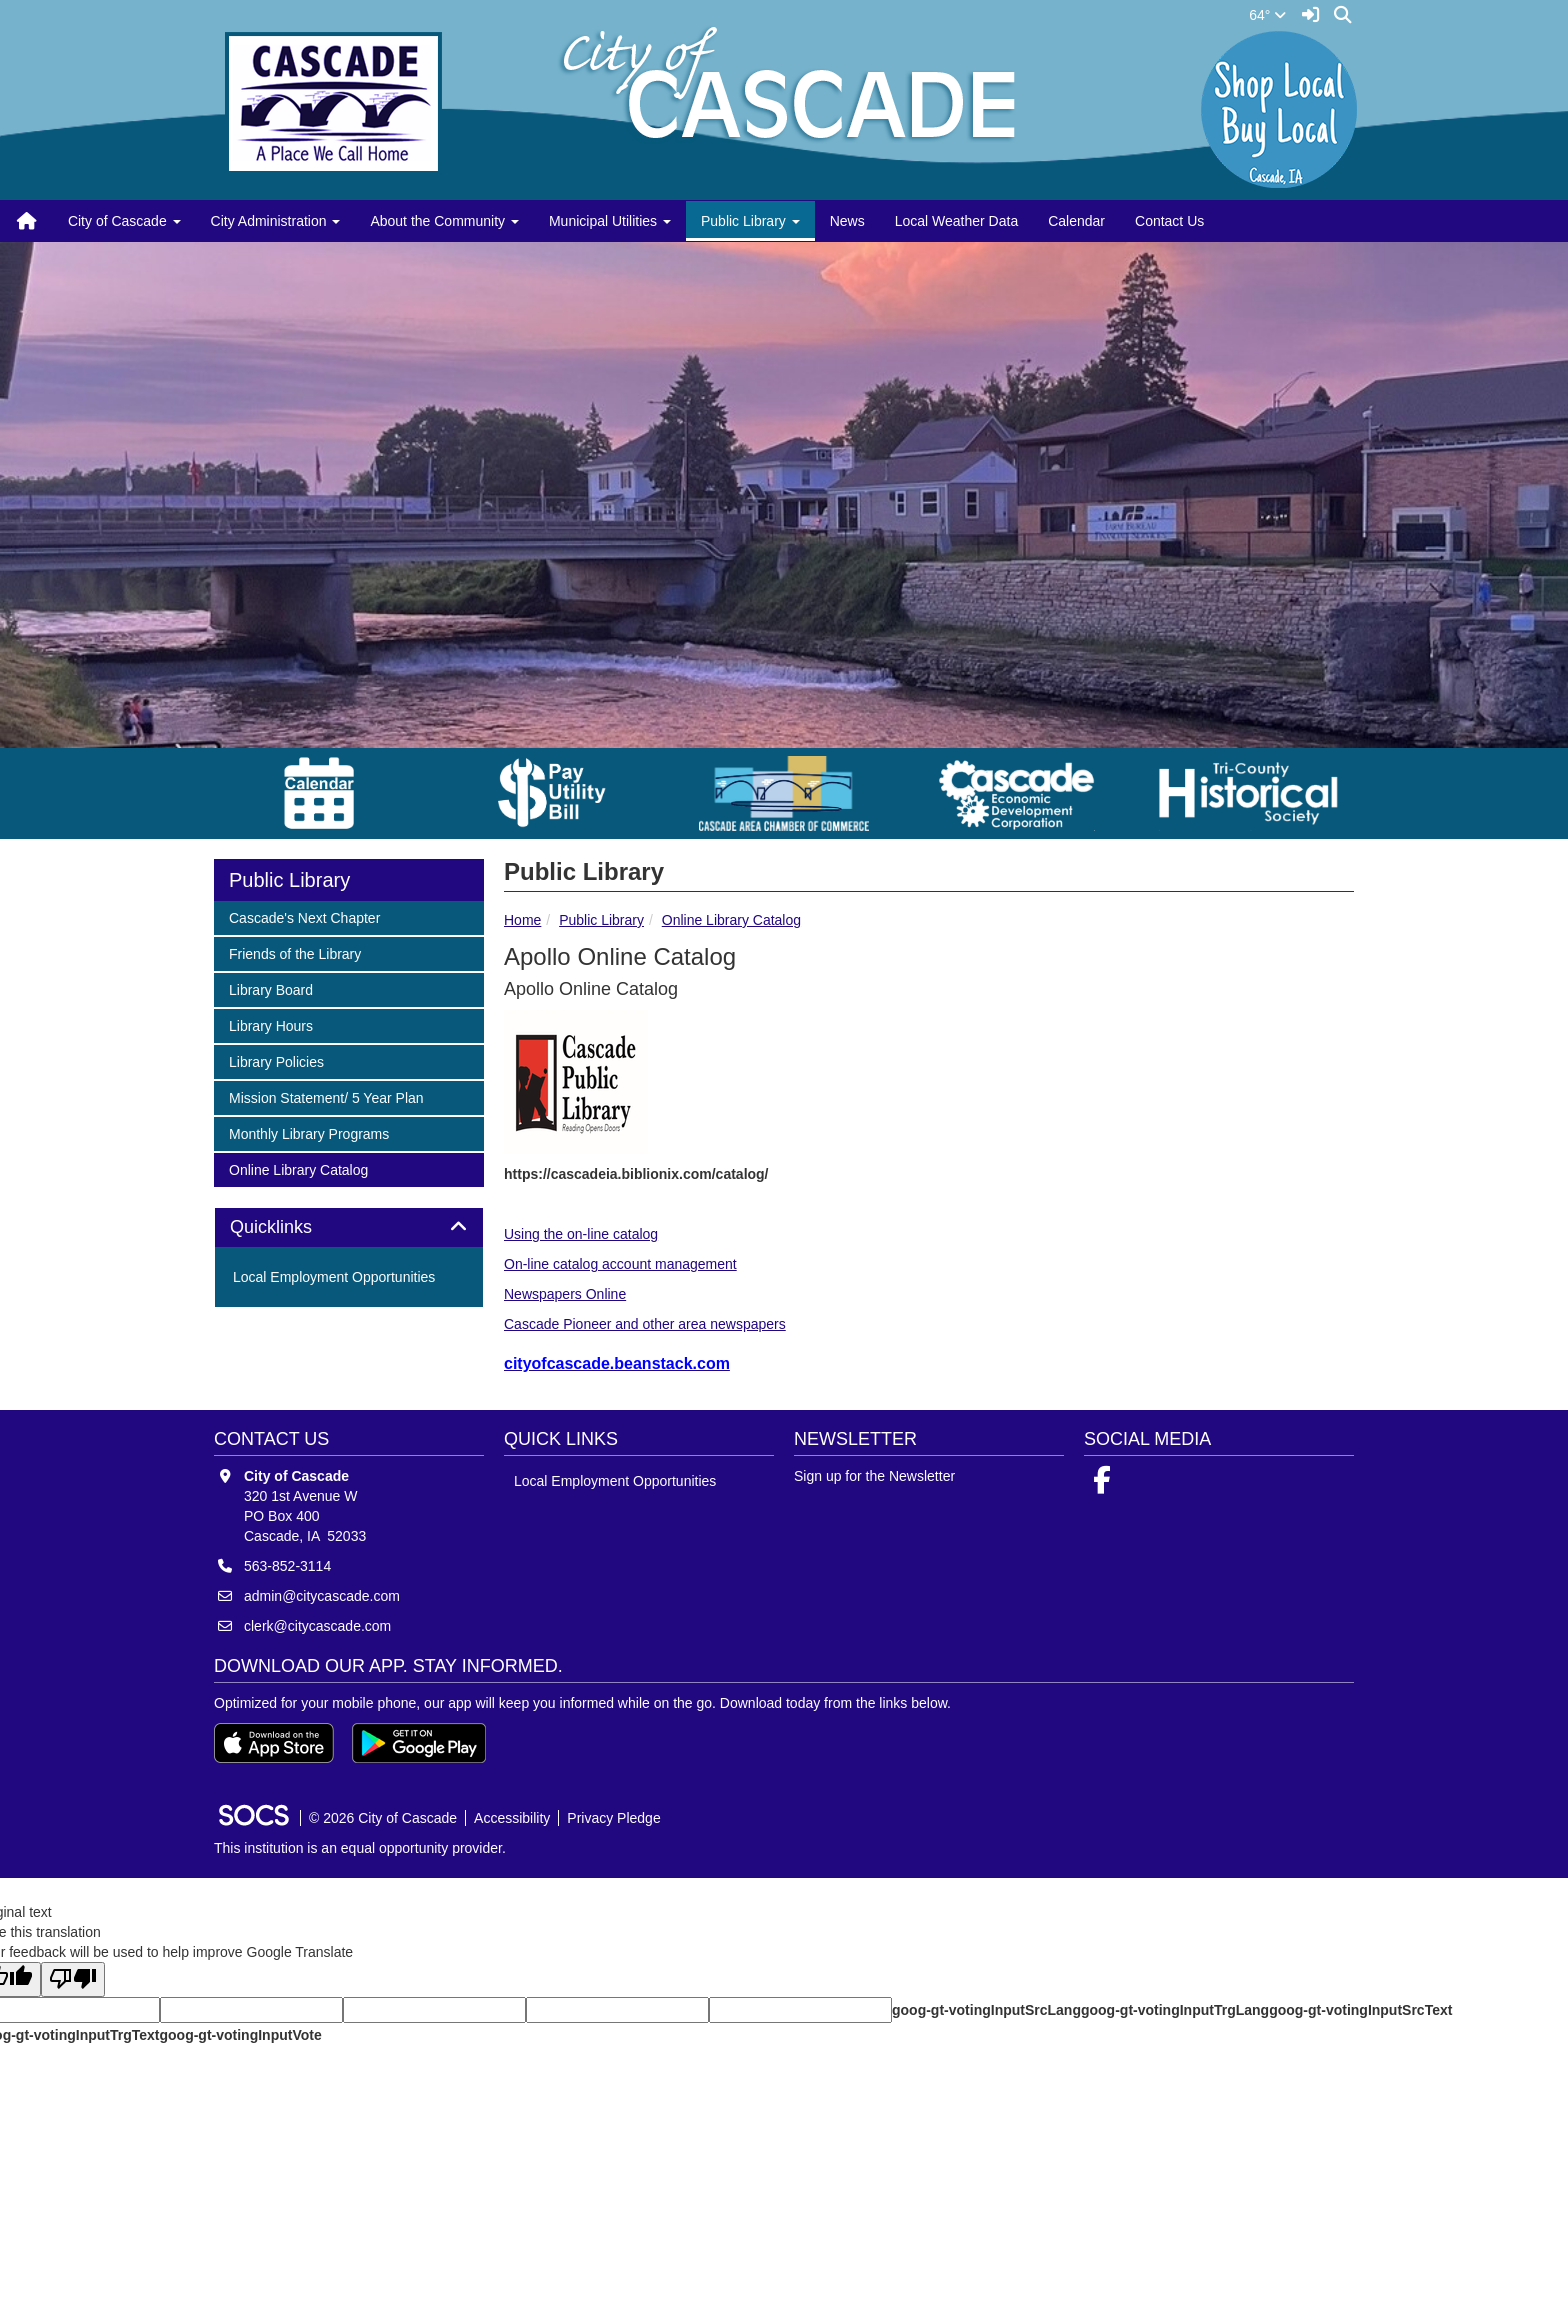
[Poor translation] (73, 1979)
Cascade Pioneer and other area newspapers (645, 1324)
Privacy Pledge (613, 1818)
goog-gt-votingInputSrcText (1360, 2010)
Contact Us (1169, 221)
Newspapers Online (565, 1294)
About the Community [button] (444, 221)
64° (1267, 15)
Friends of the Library (294, 952)
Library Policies (276, 1060)
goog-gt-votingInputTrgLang (1175, 2010)
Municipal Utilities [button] (610, 221)
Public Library (601, 920)
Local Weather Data (956, 221)
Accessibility (512, 1818)
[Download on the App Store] (274, 1743)
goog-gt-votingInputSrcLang (986, 2010)
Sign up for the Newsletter (874, 1476)
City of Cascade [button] (124, 221)
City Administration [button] (276, 221)
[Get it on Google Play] (419, 1743)
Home (522, 920)
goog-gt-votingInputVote (240, 2035)
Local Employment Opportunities (334, 1277)
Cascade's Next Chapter (304, 916)
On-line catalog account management (620, 1264)
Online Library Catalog (731, 920)
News (847, 221)
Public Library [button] (750, 221)
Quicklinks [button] (293, 1227)
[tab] (349, 1228)
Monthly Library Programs (308, 1132)
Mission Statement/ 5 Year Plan (326, 1096)
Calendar (1076, 221)
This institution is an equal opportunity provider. (360, 1848)
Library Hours (270, 1024)
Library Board (270, 988)
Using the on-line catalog (581, 1234)
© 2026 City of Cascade (383, 1818)
